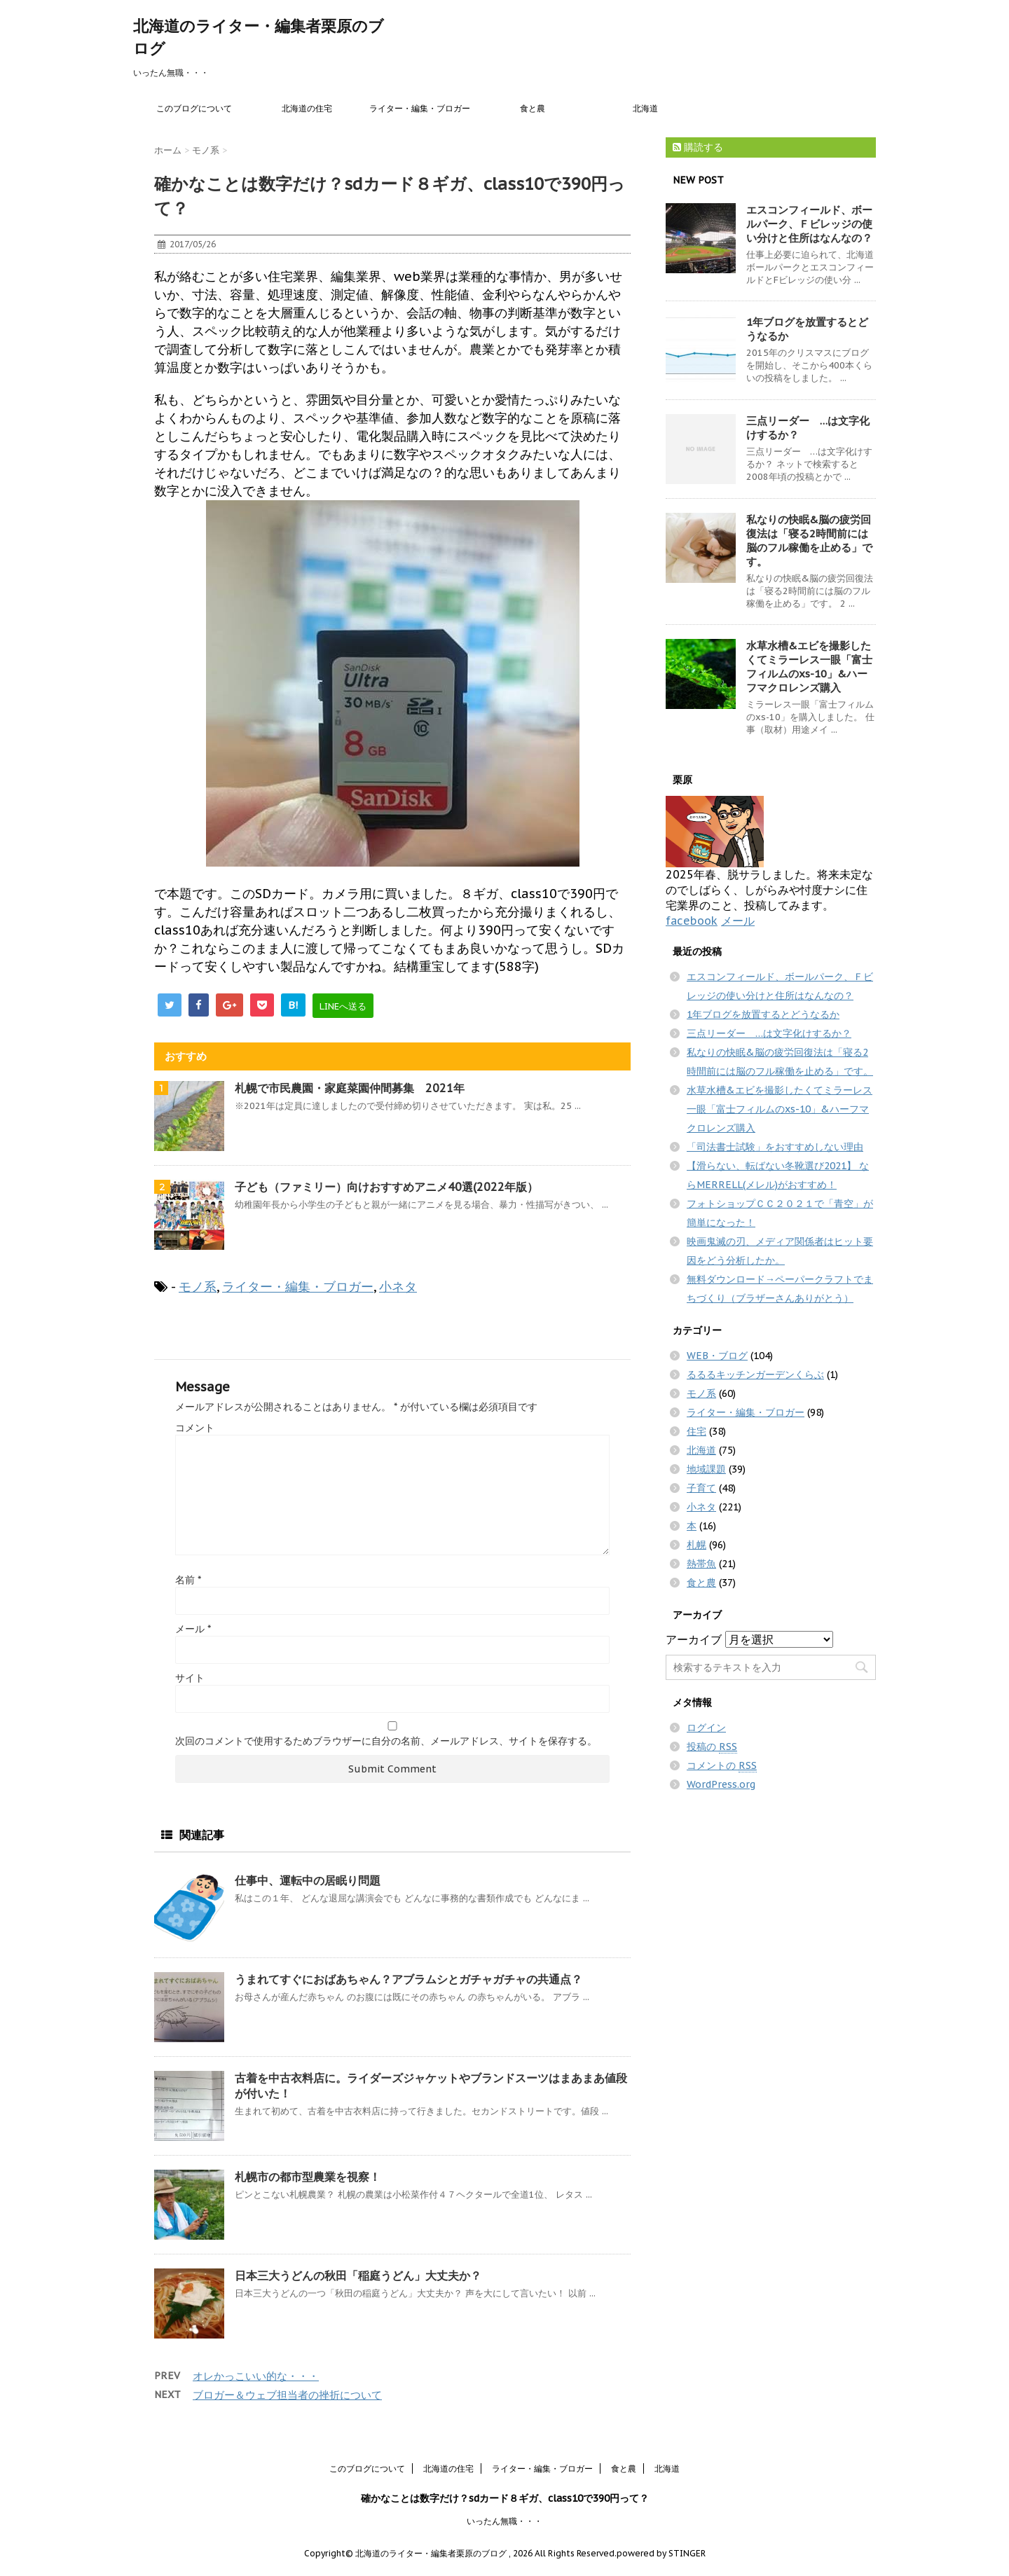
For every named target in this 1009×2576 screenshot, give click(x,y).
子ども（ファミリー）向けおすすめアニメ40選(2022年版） (386, 1187)
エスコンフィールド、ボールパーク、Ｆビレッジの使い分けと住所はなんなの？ (809, 223)
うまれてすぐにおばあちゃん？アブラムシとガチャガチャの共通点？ (408, 1979)
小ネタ (398, 1287)
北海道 (645, 108)
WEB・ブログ (717, 1355)
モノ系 (198, 1287)
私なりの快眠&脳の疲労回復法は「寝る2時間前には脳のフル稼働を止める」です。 (809, 540)
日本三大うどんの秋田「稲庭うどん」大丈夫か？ (358, 2275)
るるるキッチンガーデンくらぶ (755, 1374)
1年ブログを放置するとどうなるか (763, 1014)
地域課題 (706, 1469)
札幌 (696, 1544)
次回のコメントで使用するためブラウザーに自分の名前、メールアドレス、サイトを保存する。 (386, 1741)
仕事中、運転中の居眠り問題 (307, 1880)
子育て (701, 1488)
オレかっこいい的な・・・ (256, 2376)
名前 (188, 1579)
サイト (190, 1678)
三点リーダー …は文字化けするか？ (769, 1033)
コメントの (722, 1765)
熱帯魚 (701, 1563)
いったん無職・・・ (504, 2521)
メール (193, 1629)
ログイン (706, 1727)
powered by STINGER (661, 2553)
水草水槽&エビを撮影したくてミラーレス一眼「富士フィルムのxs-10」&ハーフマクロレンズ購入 (809, 666)
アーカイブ (694, 1639)
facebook (692, 921)
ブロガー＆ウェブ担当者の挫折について (287, 2395)
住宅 (696, 1431)
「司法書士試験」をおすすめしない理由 (775, 1147)
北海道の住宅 (307, 108)
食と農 (532, 108)
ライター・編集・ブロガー (419, 108)
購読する (698, 147)
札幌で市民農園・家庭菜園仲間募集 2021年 (355, 1088)
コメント (194, 1427)
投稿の (712, 1747)
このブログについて (194, 108)
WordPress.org (721, 1784)
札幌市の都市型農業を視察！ (307, 2177)
